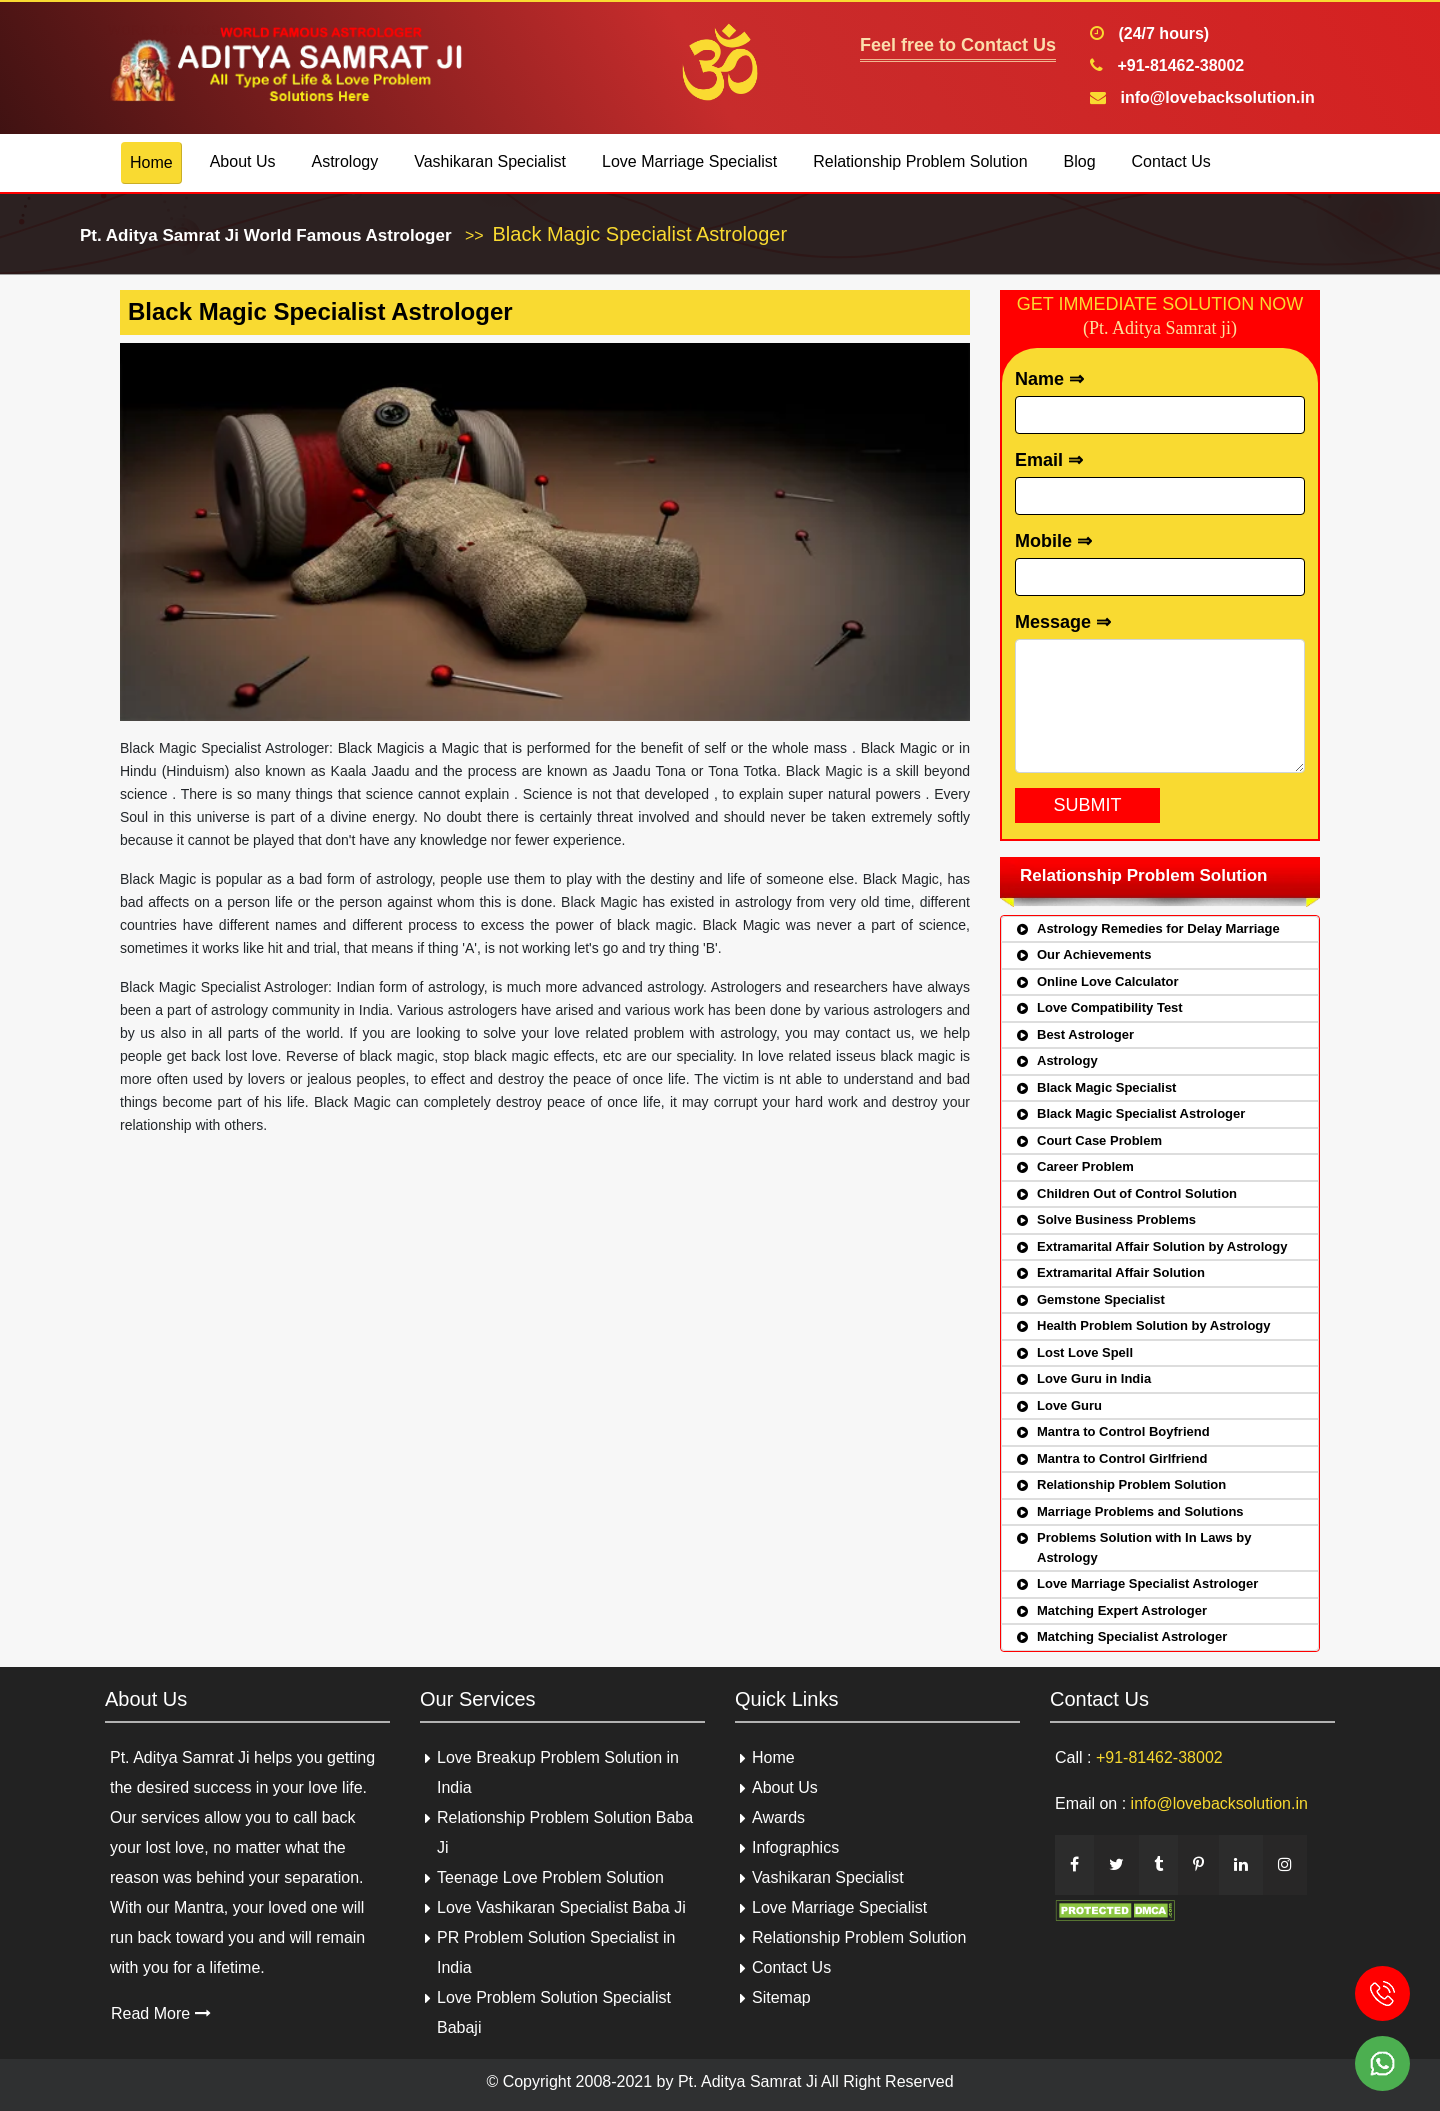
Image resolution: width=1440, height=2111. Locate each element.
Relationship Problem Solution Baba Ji (565, 1832)
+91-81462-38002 (1178, 65)
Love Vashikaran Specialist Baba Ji (561, 1907)
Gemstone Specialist (1101, 1299)
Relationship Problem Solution (920, 161)
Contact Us (1171, 161)
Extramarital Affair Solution (1121, 1272)
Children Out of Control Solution (1137, 1193)
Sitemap (781, 1997)
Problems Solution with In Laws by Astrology (1144, 1547)
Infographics (795, 1847)
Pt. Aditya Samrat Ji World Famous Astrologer (266, 235)
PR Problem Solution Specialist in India (556, 1952)
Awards (778, 1817)
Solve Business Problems (1116, 1219)
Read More (161, 2013)
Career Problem (1085, 1166)
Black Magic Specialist (1106, 1087)
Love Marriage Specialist (689, 161)
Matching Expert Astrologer (1122, 1610)
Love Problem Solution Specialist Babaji (554, 2012)
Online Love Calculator (1108, 981)
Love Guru (1069, 1405)
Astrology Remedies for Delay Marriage (1158, 928)
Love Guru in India (1094, 1378)
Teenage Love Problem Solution (550, 1877)
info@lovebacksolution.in (1215, 97)
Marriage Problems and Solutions (1140, 1511)
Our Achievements (1094, 954)
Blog (1080, 161)
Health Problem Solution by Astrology (1154, 1325)
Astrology (345, 161)
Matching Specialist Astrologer (1132, 1636)
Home (151, 162)
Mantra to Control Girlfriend (1122, 1458)
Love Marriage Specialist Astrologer (1147, 1583)
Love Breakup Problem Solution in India (558, 1772)
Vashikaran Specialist (490, 161)
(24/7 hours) (1161, 33)
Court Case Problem (1099, 1140)
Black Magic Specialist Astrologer (1141, 1113)
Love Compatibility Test (1110, 1007)
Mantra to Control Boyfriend (1123, 1431)
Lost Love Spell (1085, 1352)
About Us (243, 161)
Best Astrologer (1085, 1034)
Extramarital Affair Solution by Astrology (1162, 1246)
